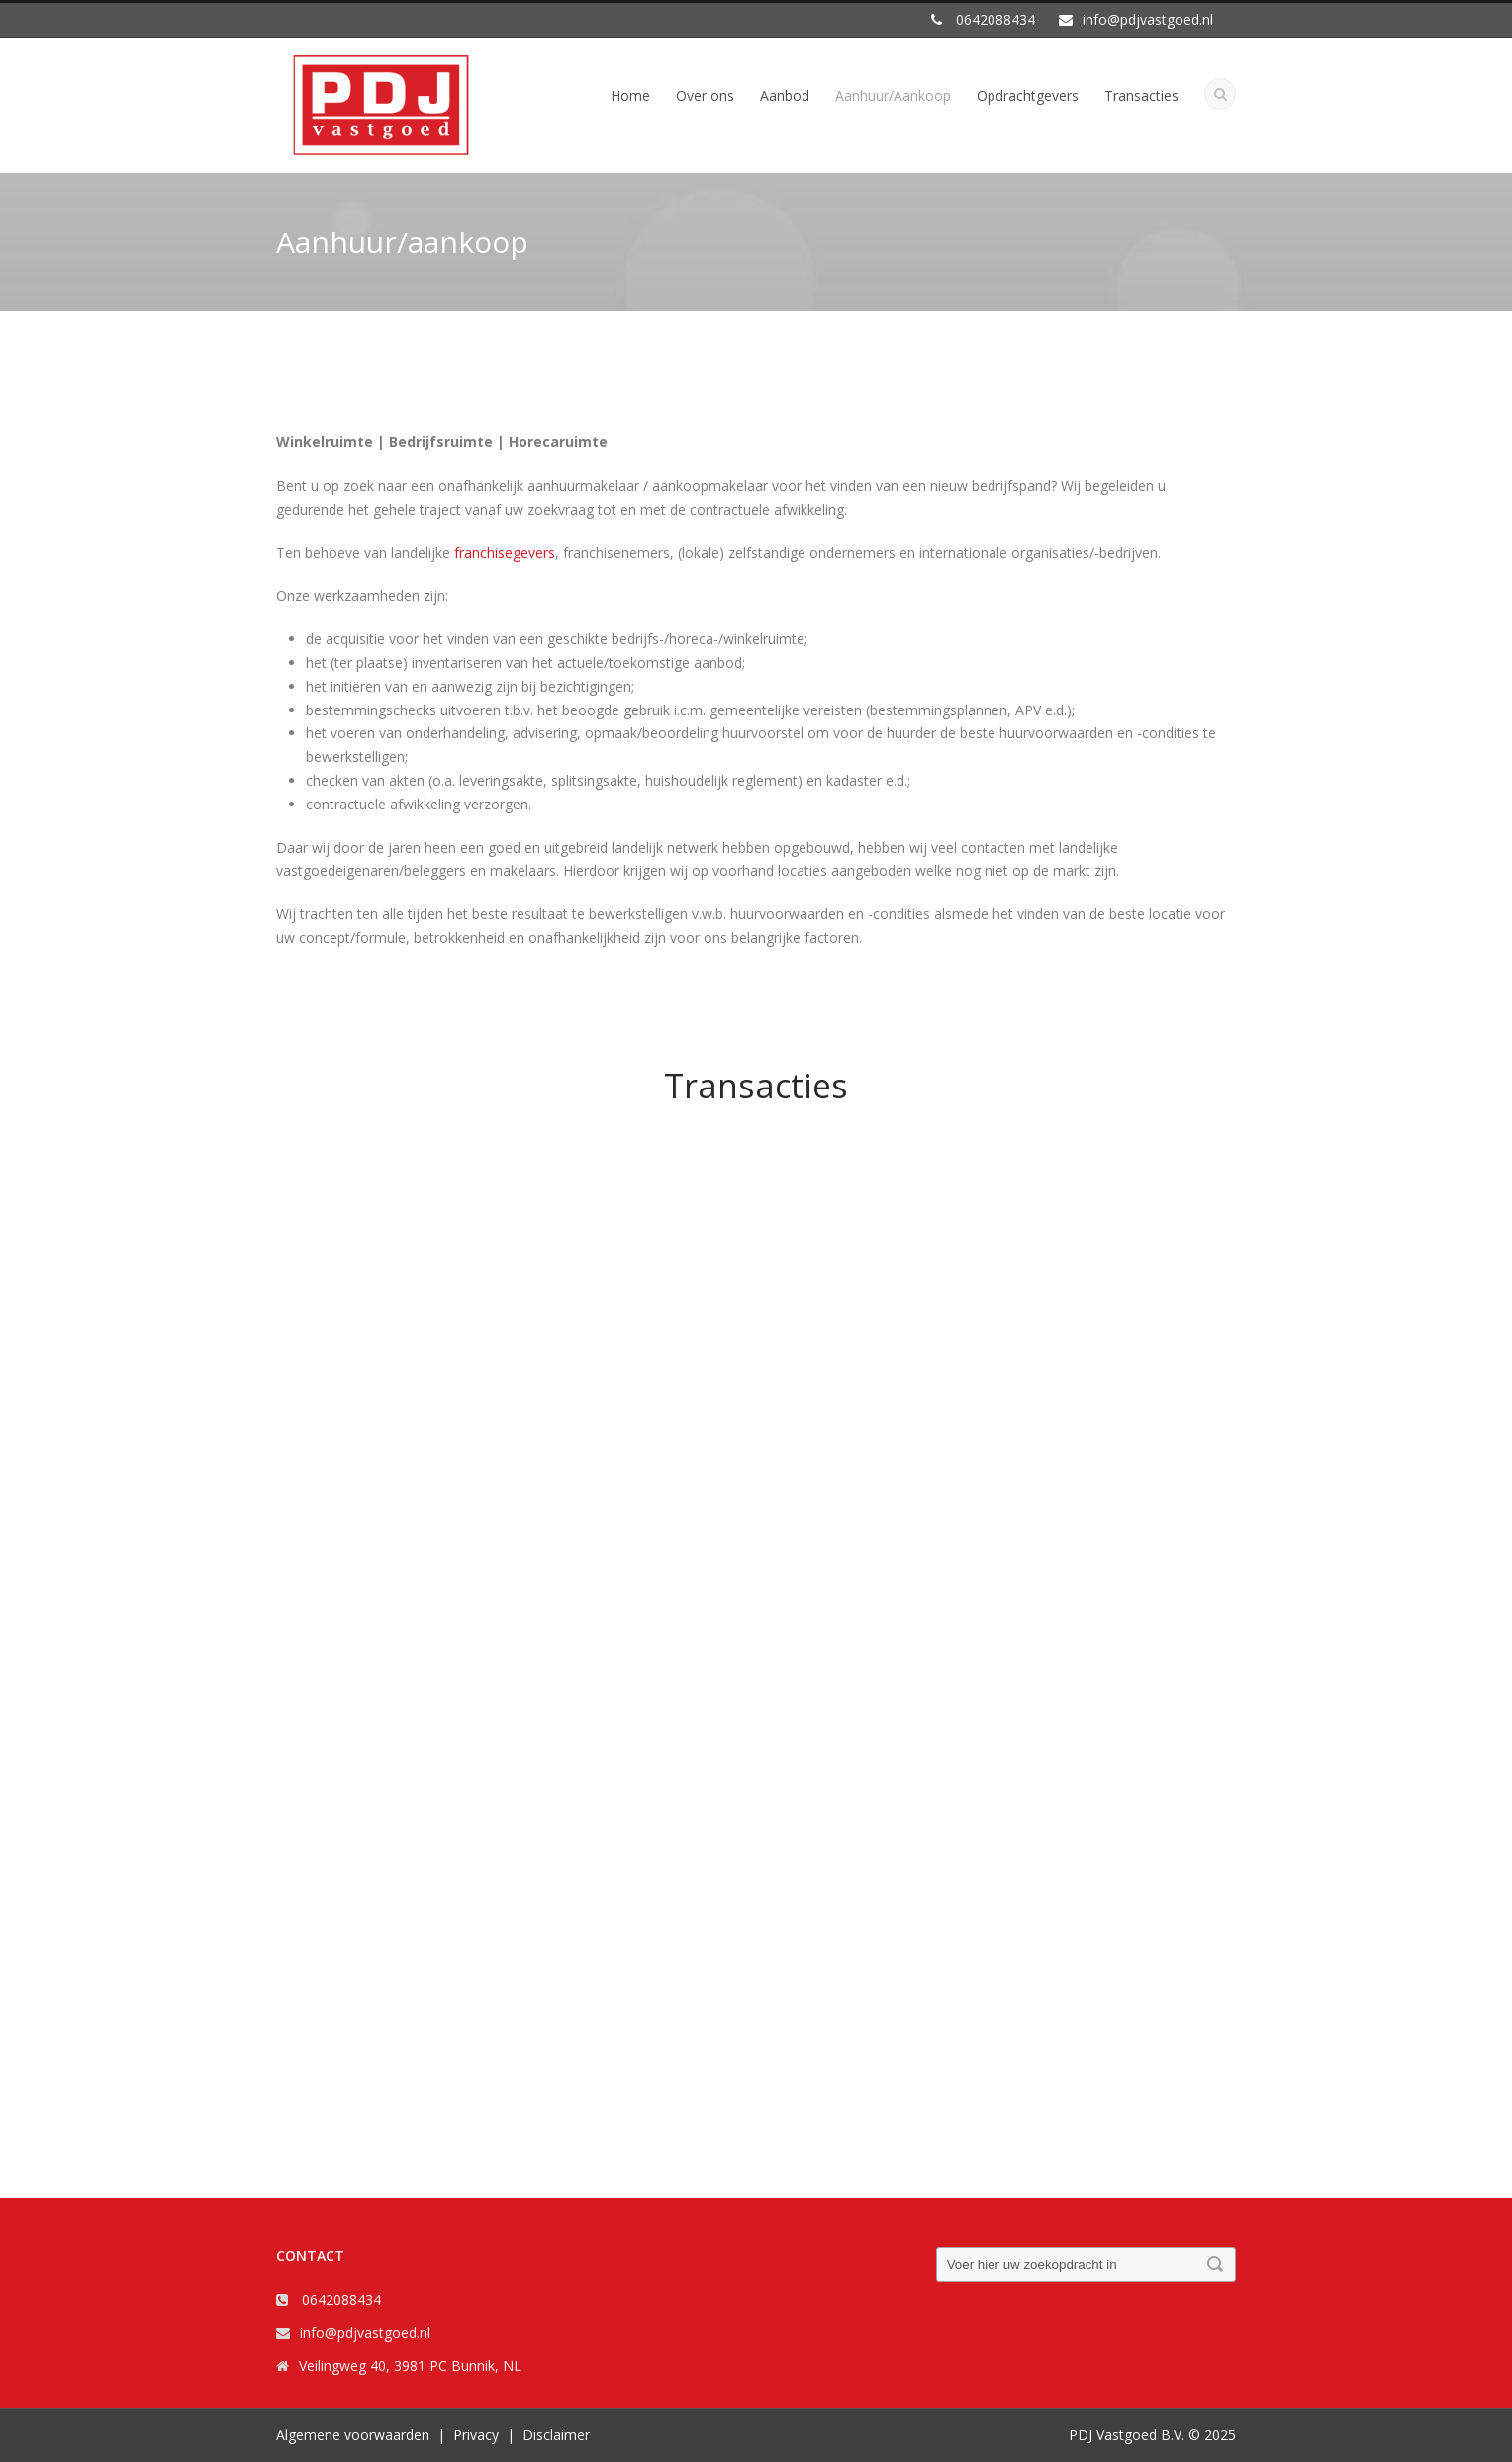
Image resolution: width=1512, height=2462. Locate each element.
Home (630, 95)
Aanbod (784, 95)
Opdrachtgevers (1028, 95)
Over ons (705, 95)
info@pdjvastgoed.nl (365, 2332)
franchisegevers (504, 552)
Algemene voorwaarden (352, 2434)
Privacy (476, 2434)
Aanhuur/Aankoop (893, 95)
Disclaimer (556, 2434)
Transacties (1141, 95)
